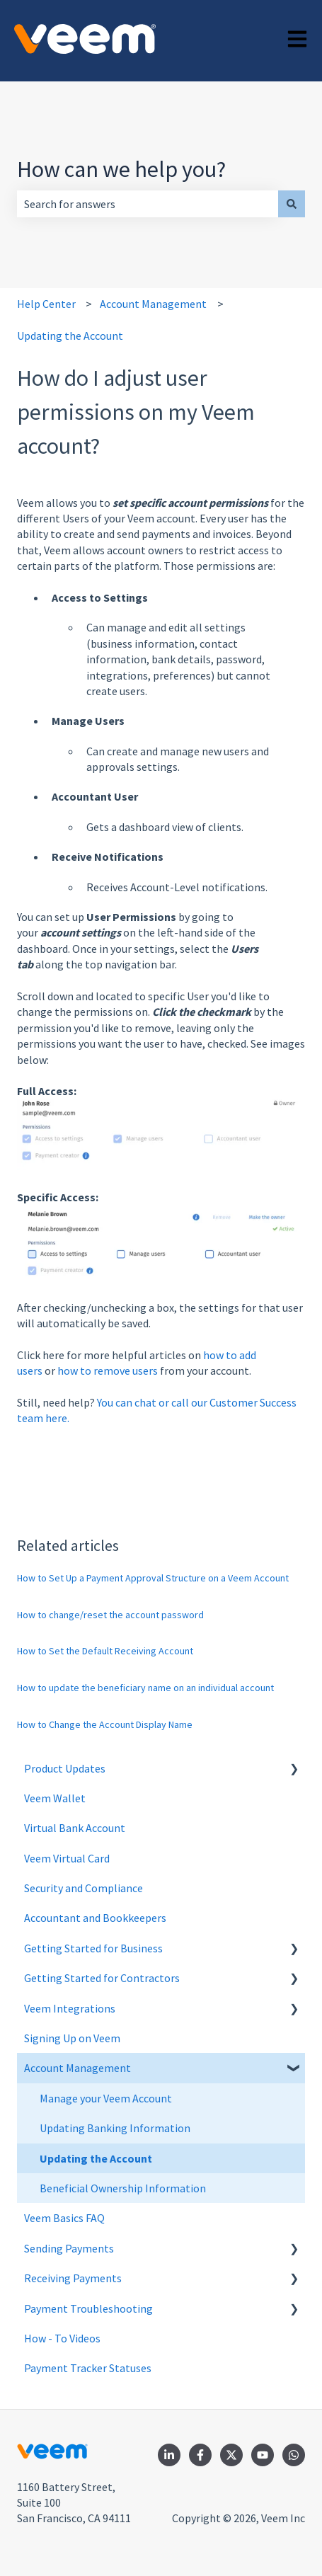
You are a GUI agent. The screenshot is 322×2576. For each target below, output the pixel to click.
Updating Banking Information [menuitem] (115, 2128)
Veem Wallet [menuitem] (55, 1798)
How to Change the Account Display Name (104, 1724)
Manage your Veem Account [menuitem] (106, 2098)
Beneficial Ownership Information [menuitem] (123, 2188)
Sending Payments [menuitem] (69, 2248)
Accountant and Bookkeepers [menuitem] (95, 1918)
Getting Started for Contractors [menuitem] (102, 1978)
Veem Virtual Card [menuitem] (67, 1858)
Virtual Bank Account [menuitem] (74, 1828)
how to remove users (107, 1370)
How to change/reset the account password (110, 1614)
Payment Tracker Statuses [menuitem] (87, 2368)
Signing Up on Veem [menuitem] (72, 2038)
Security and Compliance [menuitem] (83, 1888)
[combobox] (147, 203)
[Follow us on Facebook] (200, 2455)
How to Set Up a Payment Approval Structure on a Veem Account (153, 1578)
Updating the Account (70, 335)
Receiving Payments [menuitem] (73, 2278)
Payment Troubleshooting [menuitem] (88, 2308)
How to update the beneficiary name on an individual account (145, 1687)
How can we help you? (121, 169)
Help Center (46, 304)
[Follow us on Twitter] (231, 2455)
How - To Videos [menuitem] (62, 2338)
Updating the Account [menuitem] (96, 2158)
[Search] (291, 203)
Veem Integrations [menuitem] (69, 2008)
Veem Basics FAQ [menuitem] (64, 2218)
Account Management (153, 304)
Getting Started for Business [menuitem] (93, 1948)
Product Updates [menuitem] (64, 1768)
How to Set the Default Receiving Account (105, 1650)
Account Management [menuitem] (77, 2068)
